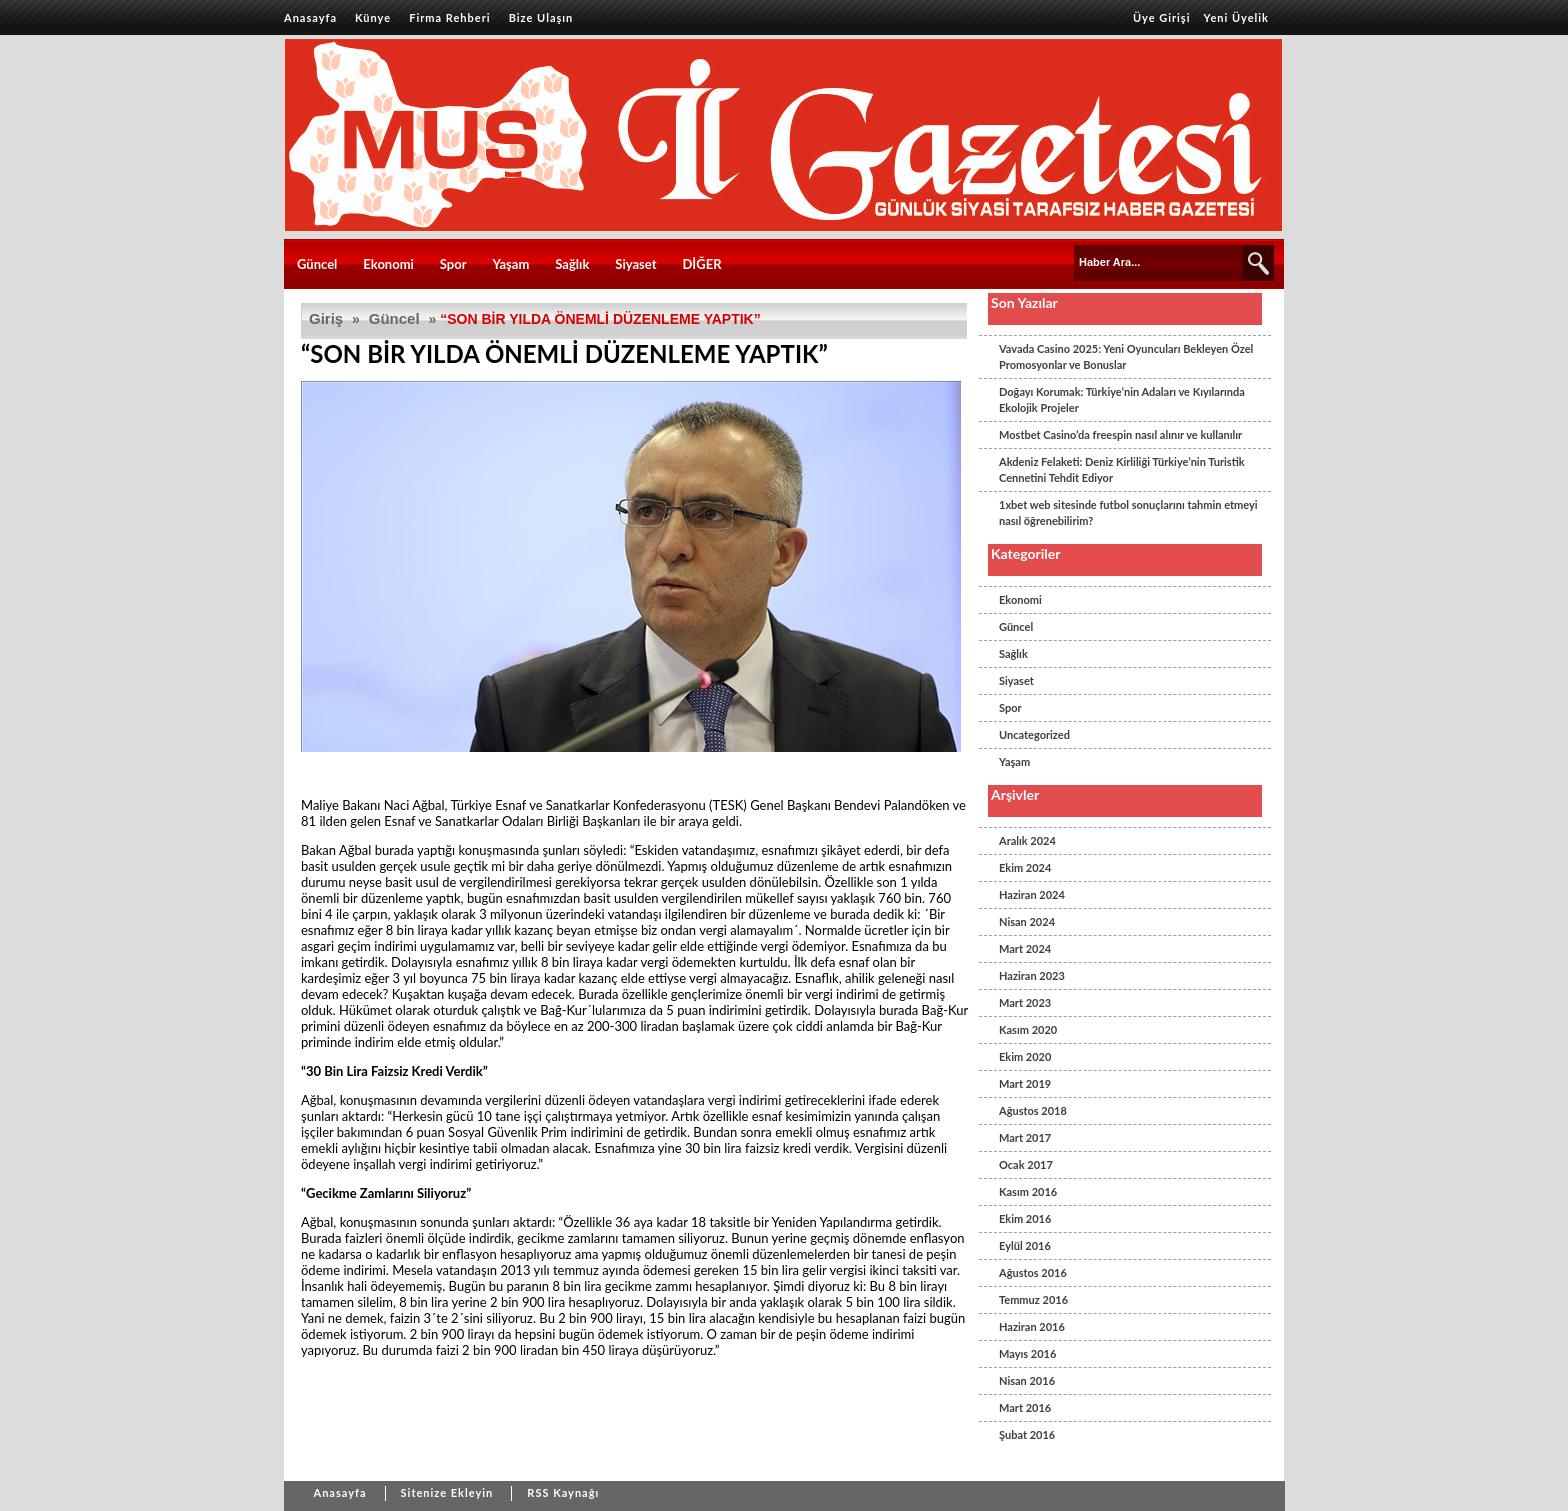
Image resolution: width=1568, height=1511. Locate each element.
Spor (453, 264)
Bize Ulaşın (541, 17)
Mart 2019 (1025, 1083)
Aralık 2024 (1027, 840)
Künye (373, 17)
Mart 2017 (1025, 1137)
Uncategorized (1034, 734)
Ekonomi (388, 264)
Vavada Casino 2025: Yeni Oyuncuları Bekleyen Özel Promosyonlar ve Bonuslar (1126, 356)
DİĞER (701, 264)
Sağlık (572, 264)
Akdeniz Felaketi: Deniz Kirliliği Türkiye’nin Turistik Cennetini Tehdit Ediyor (1122, 469)
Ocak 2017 (1026, 1164)
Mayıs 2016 (1027, 1353)
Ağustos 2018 (1033, 1110)
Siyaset (635, 264)
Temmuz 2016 (1033, 1299)
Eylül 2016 (1025, 1245)
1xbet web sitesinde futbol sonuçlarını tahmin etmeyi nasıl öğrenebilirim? (1128, 512)
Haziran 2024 (1032, 894)
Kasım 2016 (1028, 1191)
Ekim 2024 (1025, 867)
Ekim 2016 (1025, 1218)
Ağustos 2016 (1033, 1272)
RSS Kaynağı (563, 1492)
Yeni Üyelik (1236, 17)
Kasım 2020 (1028, 1029)
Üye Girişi (1162, 17)
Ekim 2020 (1025, 1056)
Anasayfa (310, 17)
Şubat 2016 (1027, 1434)
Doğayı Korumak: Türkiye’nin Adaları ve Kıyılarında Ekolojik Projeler (1122, 399)
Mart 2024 (1025, 948)
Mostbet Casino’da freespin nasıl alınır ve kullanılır (1120, 434)
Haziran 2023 (1032, 975)
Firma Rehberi (449, 17)
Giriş (326, 318)
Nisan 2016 (1027, 1380)
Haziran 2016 (1032, 1326)
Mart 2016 (1025, 1407)
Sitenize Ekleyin (447, 1492)
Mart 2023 (1025, 1002)
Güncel (317, 264)
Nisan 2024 (1027, 921)
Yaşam (511, 264)
